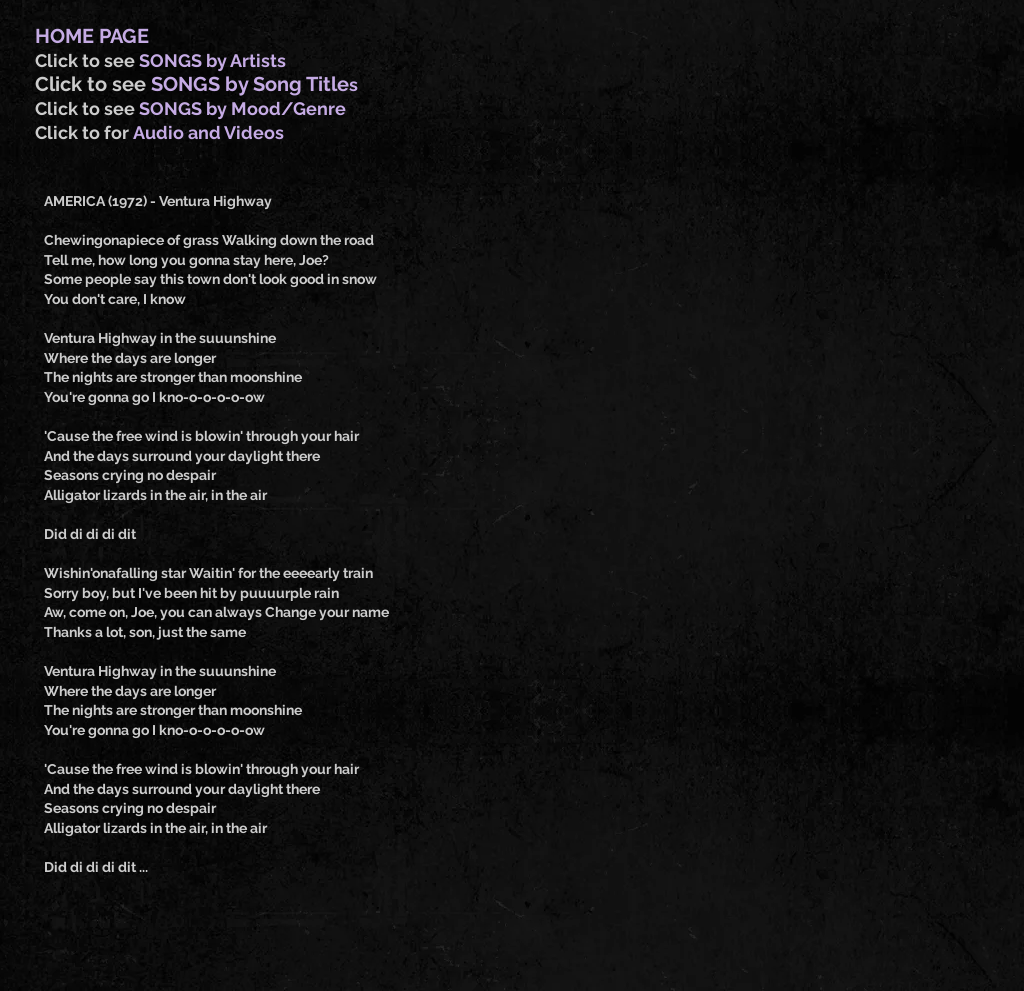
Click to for (84, 132)
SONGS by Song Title (250, 84)
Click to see (87, 60)
